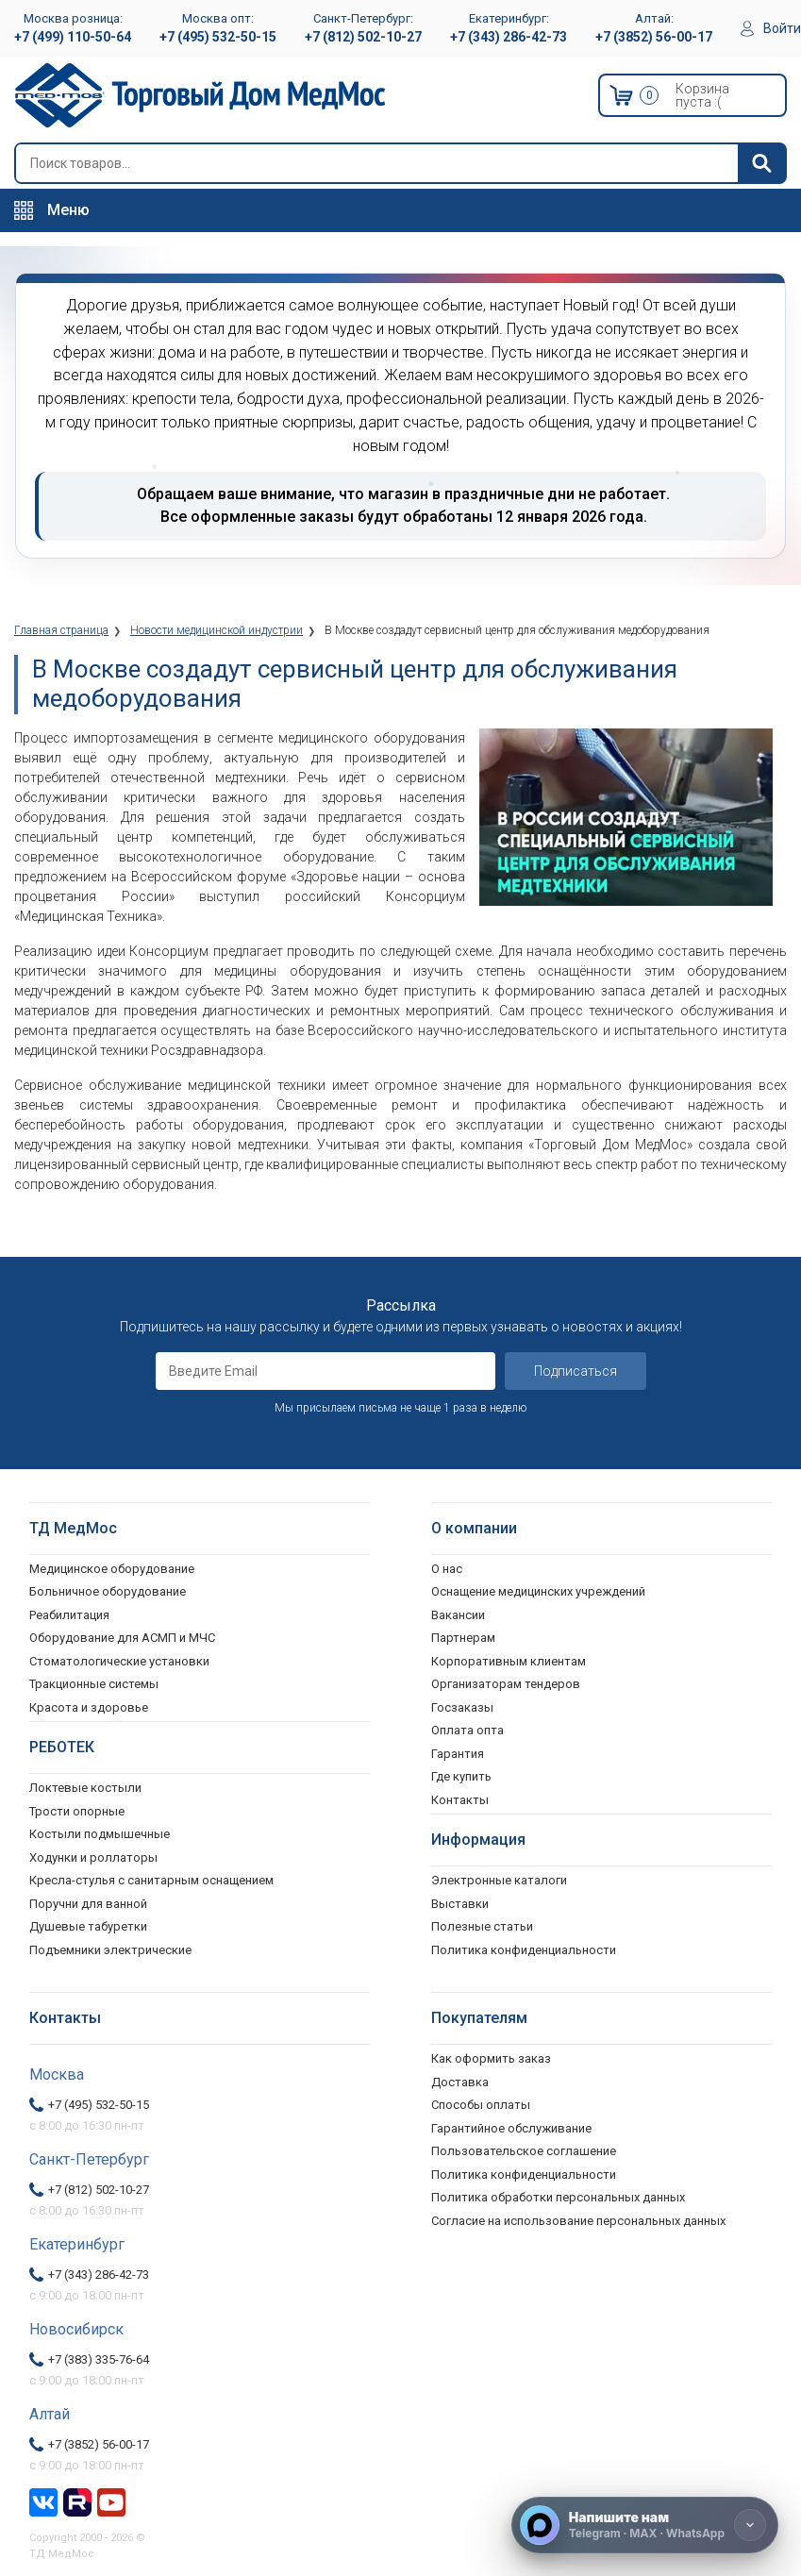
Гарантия (457, 1754)
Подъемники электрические (110, 1950)
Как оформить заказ (491, 2058)
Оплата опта (467, 1730)
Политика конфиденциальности (523, 2174)
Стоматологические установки (119, 1661)
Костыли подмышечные (99, 1834)
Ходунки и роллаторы (93, 1857)
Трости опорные (77, 1811)
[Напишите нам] (644, 2525)
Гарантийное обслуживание (511, 2128)
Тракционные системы (94, 1684)
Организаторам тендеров (505, 1684)
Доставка (460, 2082)
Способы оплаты (480, 2105)
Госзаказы (462, 1707)
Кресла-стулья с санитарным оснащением (151, 1880)
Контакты (460, 1800)
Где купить (461, 1776)
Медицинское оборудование (111, 1569)
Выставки (460, 1904)
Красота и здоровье (88, 1707)
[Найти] (761, 163)
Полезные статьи (482, 1926)
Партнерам (463, 1638)
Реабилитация (69, 1615)
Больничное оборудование (107, 1591)
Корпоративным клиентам (508, 1661)
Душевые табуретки (88, 1926)
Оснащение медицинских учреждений (538, 1591)
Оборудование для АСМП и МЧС (122, 1638)
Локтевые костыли (85, 1788)
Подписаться (575, 1371)
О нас (446, 1569)
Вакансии (458, 1615)
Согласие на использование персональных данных (578, 2221)
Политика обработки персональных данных (558, 2197)
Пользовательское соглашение (523, 2151)
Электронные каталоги (499, 1880)
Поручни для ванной (88, 1904)
